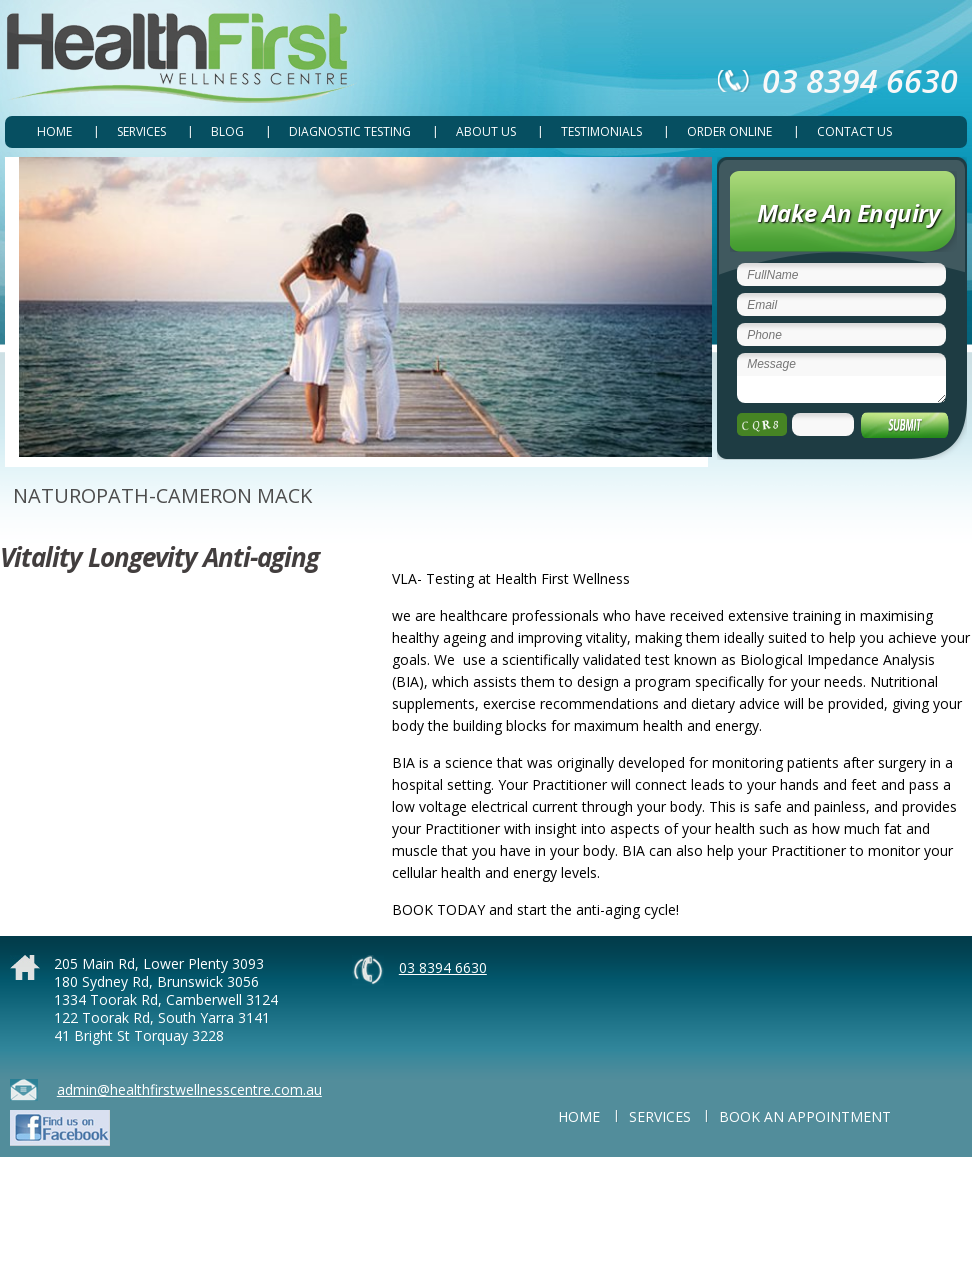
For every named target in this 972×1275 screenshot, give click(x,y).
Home (54, 131)
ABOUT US (486, 131)
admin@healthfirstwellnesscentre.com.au (189, 1089)
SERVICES (141, 131)
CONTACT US (854, 131)
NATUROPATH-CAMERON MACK (162, 495)
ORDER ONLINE (729, 131)
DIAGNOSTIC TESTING (350, 131)
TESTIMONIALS (601, 131)
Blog (227, 131)
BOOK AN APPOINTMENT (805, 1116)
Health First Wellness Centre (181, 58)
